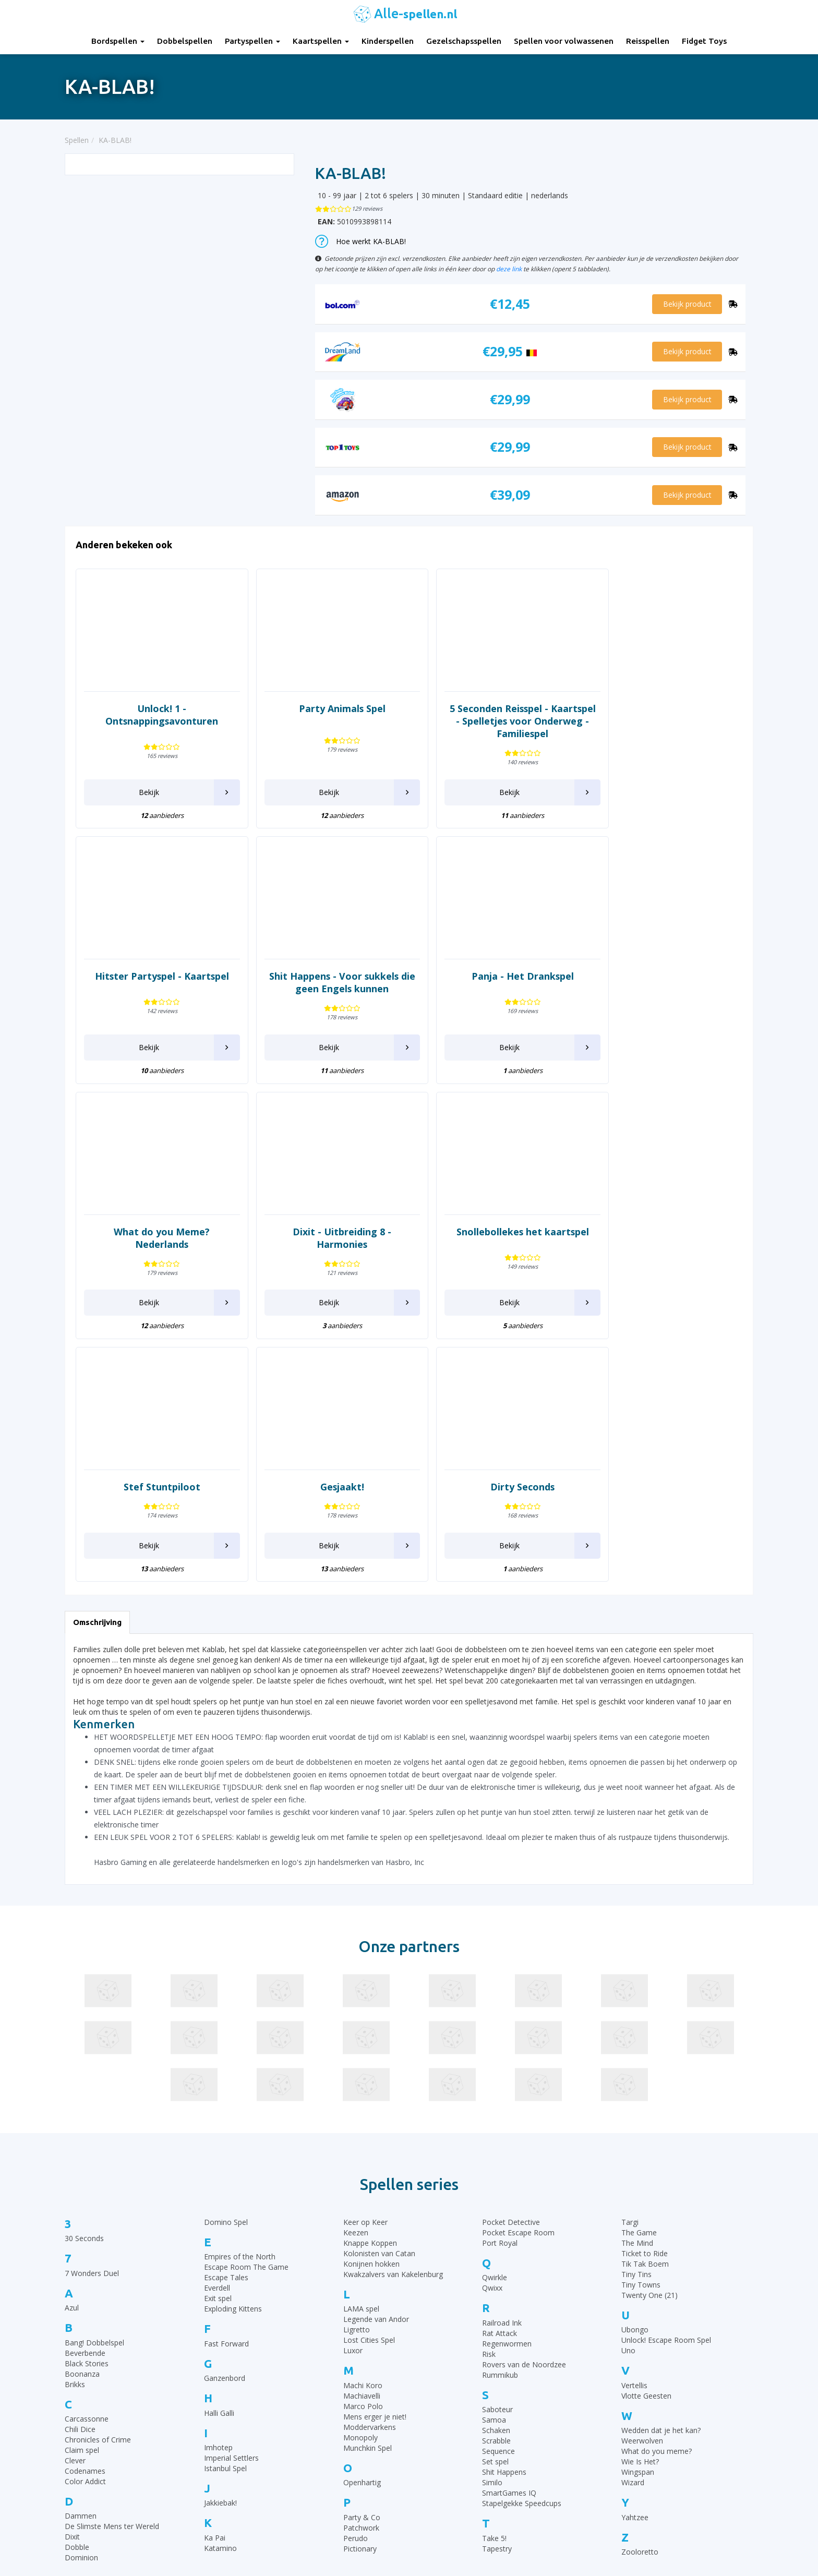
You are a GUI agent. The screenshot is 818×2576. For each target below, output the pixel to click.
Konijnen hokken (371, 2009)
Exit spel (218, 2043)
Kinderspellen (388, 41)
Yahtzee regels (441, 2452)
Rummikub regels (446, 2400)
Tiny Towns (640, 2030)
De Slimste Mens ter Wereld (112, 2271)
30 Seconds (84, 1983)
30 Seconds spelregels (454, 2387)
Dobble (77, 2292)
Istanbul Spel (225, 2213)
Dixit (72, 2281)
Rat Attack (499, 2078)
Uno (628, 2095)
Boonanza (82, 2118)
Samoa (494, 2165)
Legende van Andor (376, 2064)
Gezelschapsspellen (463, 41)
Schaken (496, 2175)
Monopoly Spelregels (452, 2491)
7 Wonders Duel (92, 2018)
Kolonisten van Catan (379, 1998)
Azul (72, 2052)
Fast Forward (226, 2088)
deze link (509, 268)
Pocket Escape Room (518, 1977)
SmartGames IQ (509, 2238)
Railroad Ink (502, 2067)
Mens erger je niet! (374, 2161)
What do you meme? (656, 2196)
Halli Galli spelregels (450, 2439)
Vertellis (634, 2130)
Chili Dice (80, 2174)
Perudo (355, 2283)
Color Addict (85, 2226)
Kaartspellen (321, 41)
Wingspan (637, 2217)
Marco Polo (363, 2151)
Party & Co (361, 2262)
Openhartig (362, 2227)
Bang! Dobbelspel (94, 2087)
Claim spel (82, 2195)
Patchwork (361, 2272)
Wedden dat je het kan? (661, 2175)
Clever (75, 2205)
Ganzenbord (224, 2123)
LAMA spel (361, 2054)
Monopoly (360, 2182)
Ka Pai (214, 2282)
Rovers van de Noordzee (524, 2109)
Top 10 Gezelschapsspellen (639, 2400)
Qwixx (492, 2033)
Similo (492, 2227)
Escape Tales (226, 2022)
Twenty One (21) (649, 2040)
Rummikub (500, 2119)
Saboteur (497, 2154)
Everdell (217, 2033)
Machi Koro (362, 2130)
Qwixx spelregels (445, 2478)
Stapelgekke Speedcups (521, 2248)
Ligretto (356, 2074)
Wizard (632, 2227)
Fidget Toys (704, 41)
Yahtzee (634, 2262)
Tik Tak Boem (645, 2009)
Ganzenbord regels (448, 2426)
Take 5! (494, 2283)
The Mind (637, 1988)
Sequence (498, 2196)
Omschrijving (97, 1367)
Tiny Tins (636, 2019)
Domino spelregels (448, 2465)
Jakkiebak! (220, 2248)
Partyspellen (252, 41)
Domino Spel (226, 1967)
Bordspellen (118, 41)
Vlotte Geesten (646, 2140)
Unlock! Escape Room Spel (666, 2085)
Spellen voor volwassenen (564, 41)
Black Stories (87, 2108)
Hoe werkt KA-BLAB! (360, 241)
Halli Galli (219, 2157)
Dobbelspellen (184, 41)
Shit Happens (504, 2217)
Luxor (353, 2095)
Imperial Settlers (231, 2203)
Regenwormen (507, 2088)
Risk (489, 2098)
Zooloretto (639, 2297)
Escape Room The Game (246, 2012)
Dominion (81, 2302)
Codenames (85, 2216)
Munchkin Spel (367, 2192)
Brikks (75, 2129)
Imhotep (218, 2192)
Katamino (220, 2292)
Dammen (81, 2261)
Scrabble (496, 2185)
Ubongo (634, 2074)
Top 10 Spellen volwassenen (641, 2478)
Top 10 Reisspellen (625, 2465)
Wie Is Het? (640, 2206)
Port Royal (500, 1988)
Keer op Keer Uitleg (450, 2504)
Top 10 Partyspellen (626, 2452)
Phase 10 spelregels (450, 2517)
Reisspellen (647, 41)
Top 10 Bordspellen (626, 2387)
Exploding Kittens (233, 2054)
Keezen (355, 1977)
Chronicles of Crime (98, 2184)
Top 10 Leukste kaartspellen (641, 2439)
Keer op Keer (365, 1967)
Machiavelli (361, 2140)
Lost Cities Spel (369, 2085)
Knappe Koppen (370, 1988)
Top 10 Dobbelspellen (630, 2426)
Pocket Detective (511, 1967)
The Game (639, 1977)
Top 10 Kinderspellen (628, 2413)
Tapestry (497, 2293)
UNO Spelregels (443, 2413)
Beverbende (85, 2097)
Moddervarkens (369, 2171)
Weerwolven (642, 2185)
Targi (630, 1967)
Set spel (495, 2206)
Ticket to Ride (644, 1998)
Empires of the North (239, 2001)
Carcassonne (87, 2164)
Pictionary (360, 2293)
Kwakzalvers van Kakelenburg (393, 2019)
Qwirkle (494, 2022)
